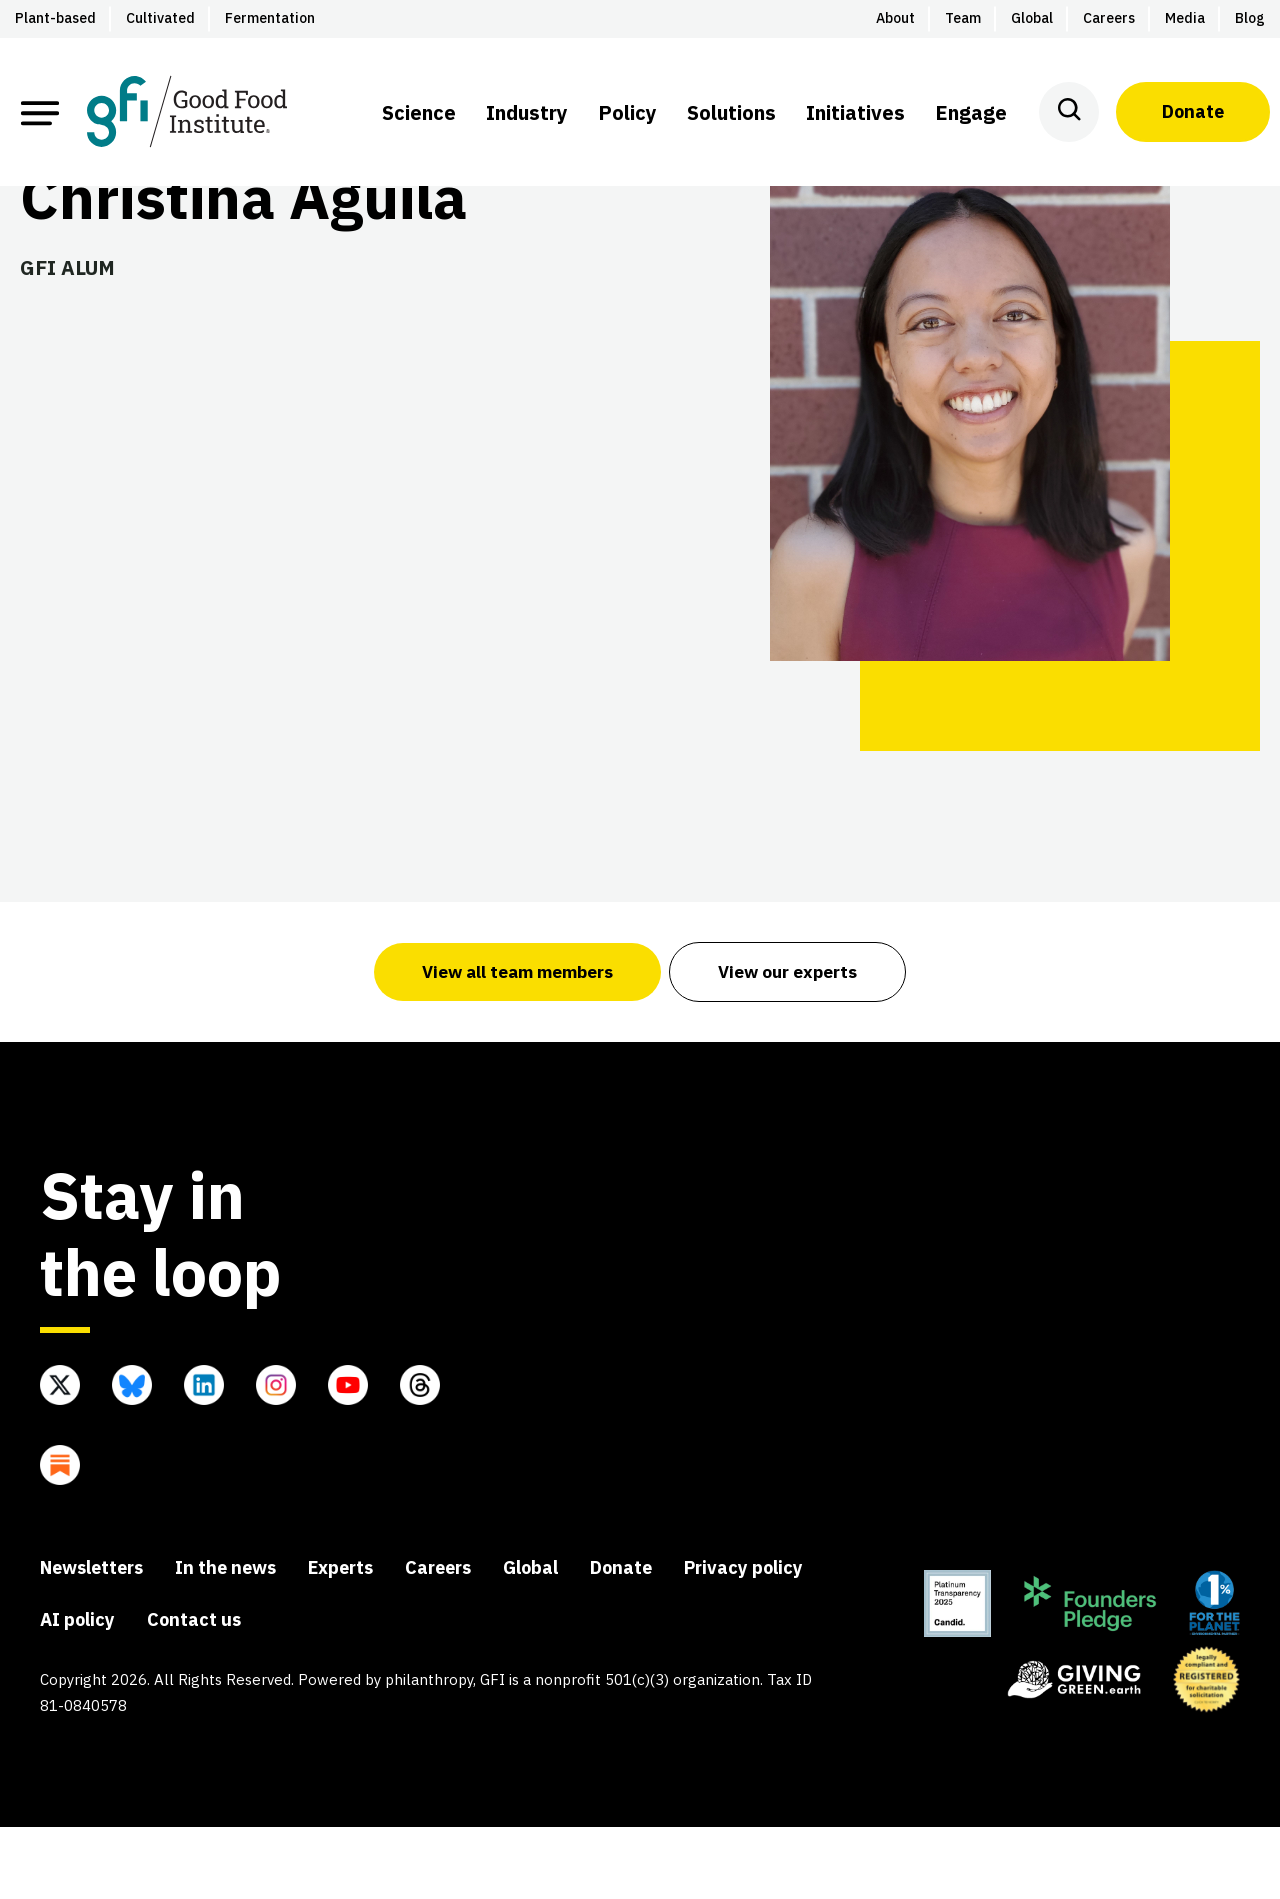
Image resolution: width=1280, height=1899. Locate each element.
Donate (1193, 111)
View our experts (790, 1042)
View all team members (516, 1042)
